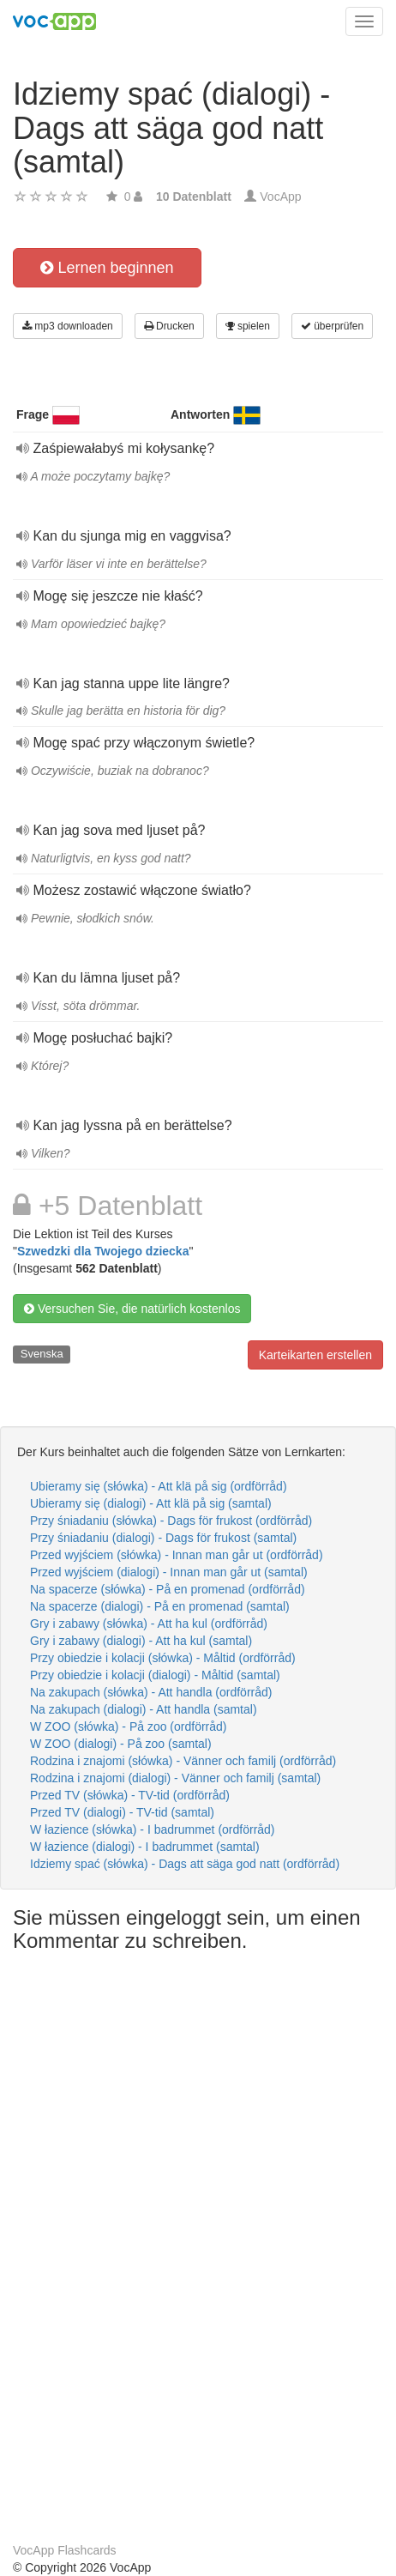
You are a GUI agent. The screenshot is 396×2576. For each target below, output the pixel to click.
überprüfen (332, 326)
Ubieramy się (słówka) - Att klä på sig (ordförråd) (158, 1486)
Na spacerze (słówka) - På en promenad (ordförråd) (167, 1589)
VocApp (280, 196)
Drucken (169, 326)
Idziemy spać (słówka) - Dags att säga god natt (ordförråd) (184, 1864)
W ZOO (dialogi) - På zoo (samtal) (121, 1744)
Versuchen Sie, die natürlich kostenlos (132, 1308)
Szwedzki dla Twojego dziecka (103, 1251)
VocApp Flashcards (65, 2550)
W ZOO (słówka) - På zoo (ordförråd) (128, 1726)
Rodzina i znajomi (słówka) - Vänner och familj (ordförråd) (183, 1761)
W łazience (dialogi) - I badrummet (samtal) (145, 1846)
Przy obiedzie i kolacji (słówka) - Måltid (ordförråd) (163, 1658)
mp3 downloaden (67, 326)
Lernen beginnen (106, 267)
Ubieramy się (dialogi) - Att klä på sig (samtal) (151, 1503)
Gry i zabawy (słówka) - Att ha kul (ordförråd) (148, 1623)
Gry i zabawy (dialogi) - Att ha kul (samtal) (141, 1641)
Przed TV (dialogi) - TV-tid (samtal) (122, 1812)
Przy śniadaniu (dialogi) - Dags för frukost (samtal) (163, 1538)
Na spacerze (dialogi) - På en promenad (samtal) (160, 1606)
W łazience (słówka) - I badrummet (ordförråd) (152, 1829)
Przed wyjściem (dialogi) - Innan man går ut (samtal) (169, 1572)
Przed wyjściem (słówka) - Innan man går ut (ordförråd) (176, 1555)
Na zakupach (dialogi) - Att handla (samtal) (143, 1709)
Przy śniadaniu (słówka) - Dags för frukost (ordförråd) (171, 1520)
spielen (247, 326)
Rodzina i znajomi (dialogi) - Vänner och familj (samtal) (175, 1778)
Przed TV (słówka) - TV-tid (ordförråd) (130, 1795)
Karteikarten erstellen (315, 1355)
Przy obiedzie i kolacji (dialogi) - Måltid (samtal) (155, 1675)
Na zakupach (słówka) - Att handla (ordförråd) (151, 1692)
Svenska (42, 1353)
